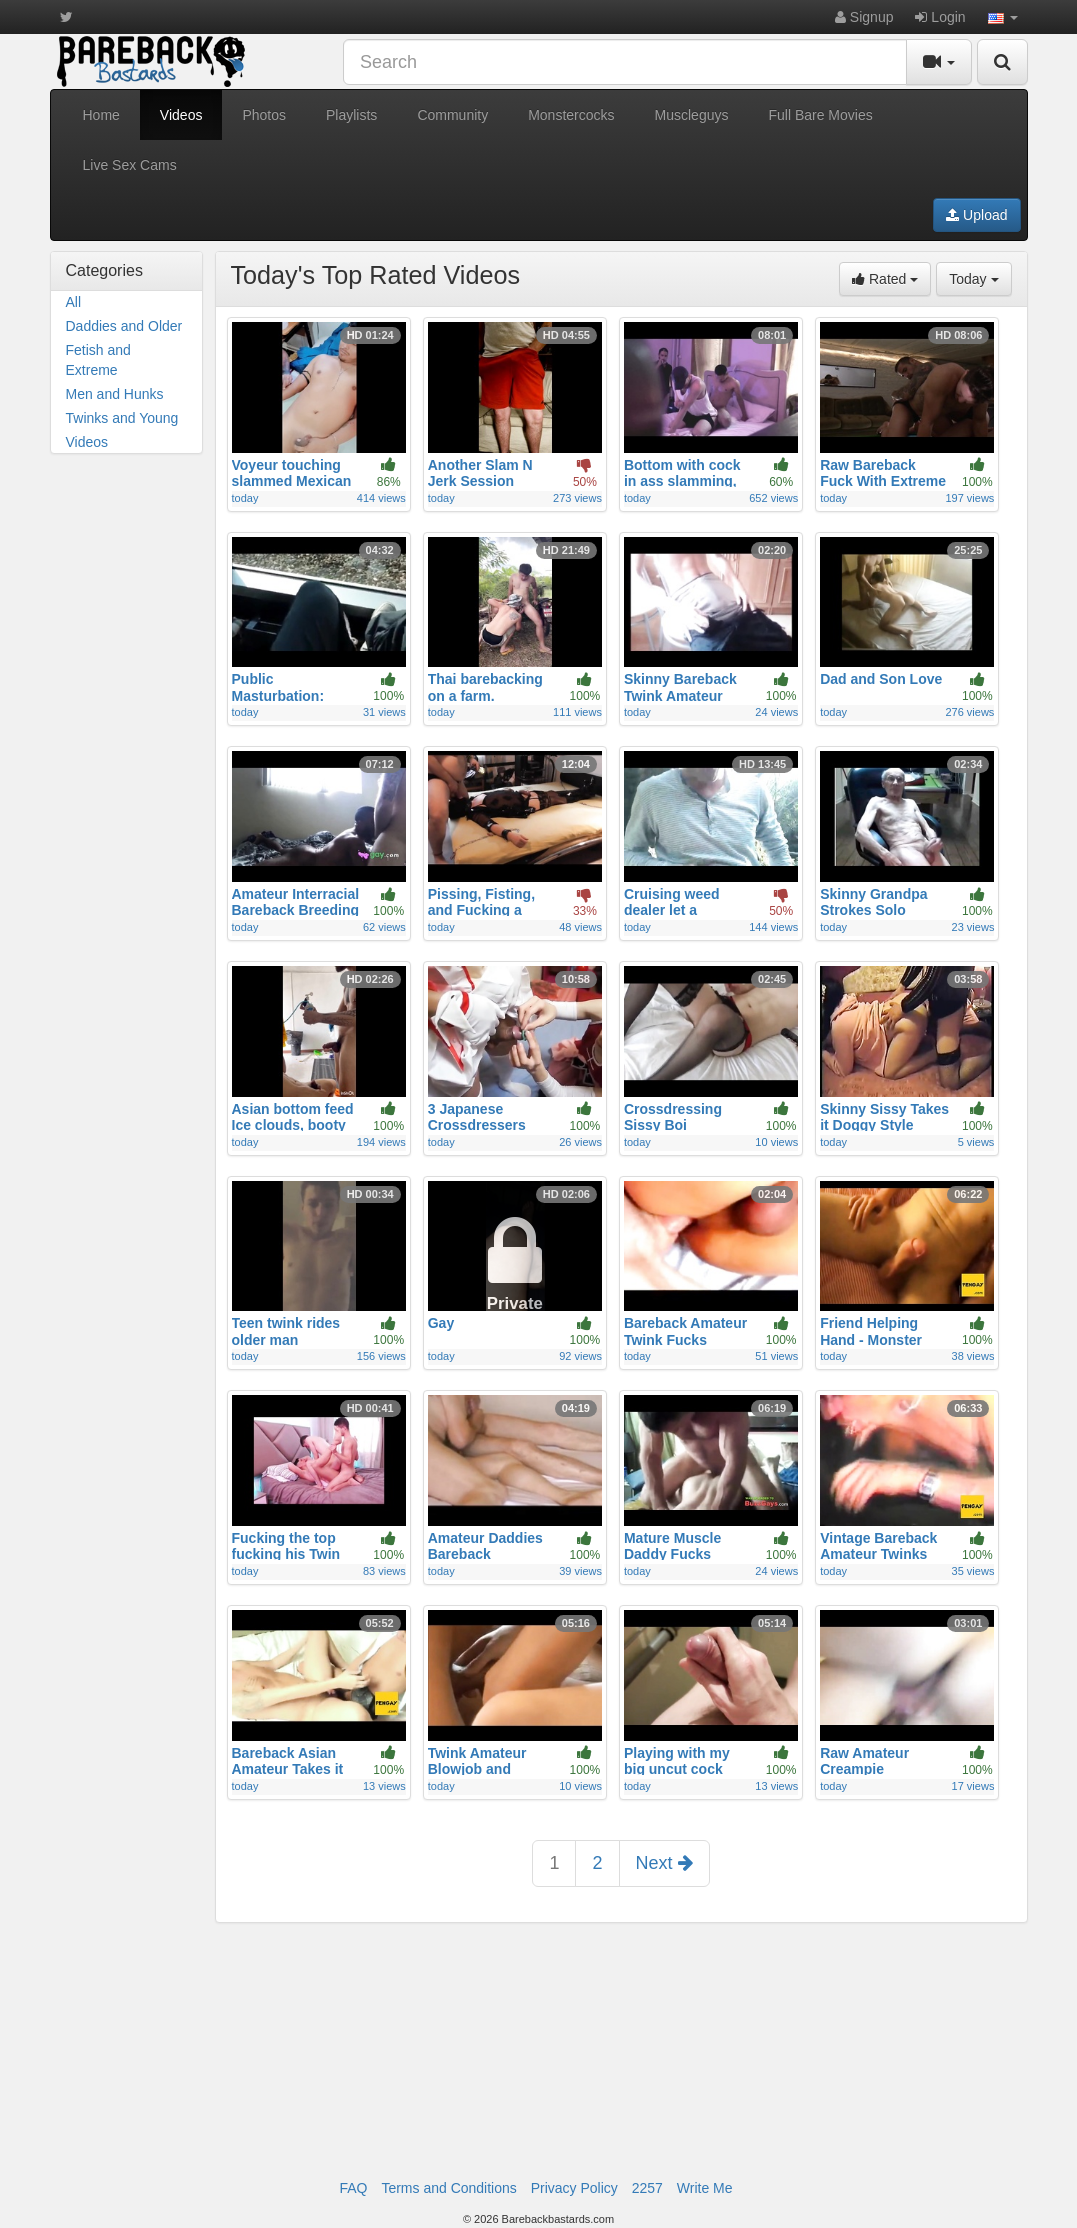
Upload (976, 215)
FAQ (353, 2188)
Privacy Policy (574, 2188)
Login (940, 17)
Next (664, 1863)
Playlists (351, 115)
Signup (864, 17)
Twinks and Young (122, 418)
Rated (891, 277)
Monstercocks (571, 115)
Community (452, 115)
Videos (181, 115)
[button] (1003, 17)
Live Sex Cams (130, 165)
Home (101, 115)
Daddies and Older (124, 326)
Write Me (705, 2188)
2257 (647, 2188)
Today (980, 277)
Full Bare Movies (820, 115)
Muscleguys (692, 115)
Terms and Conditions (448, 2188)
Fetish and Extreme (98, 360)
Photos (264, 115)
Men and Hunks (115, 394)
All (74, 302)
